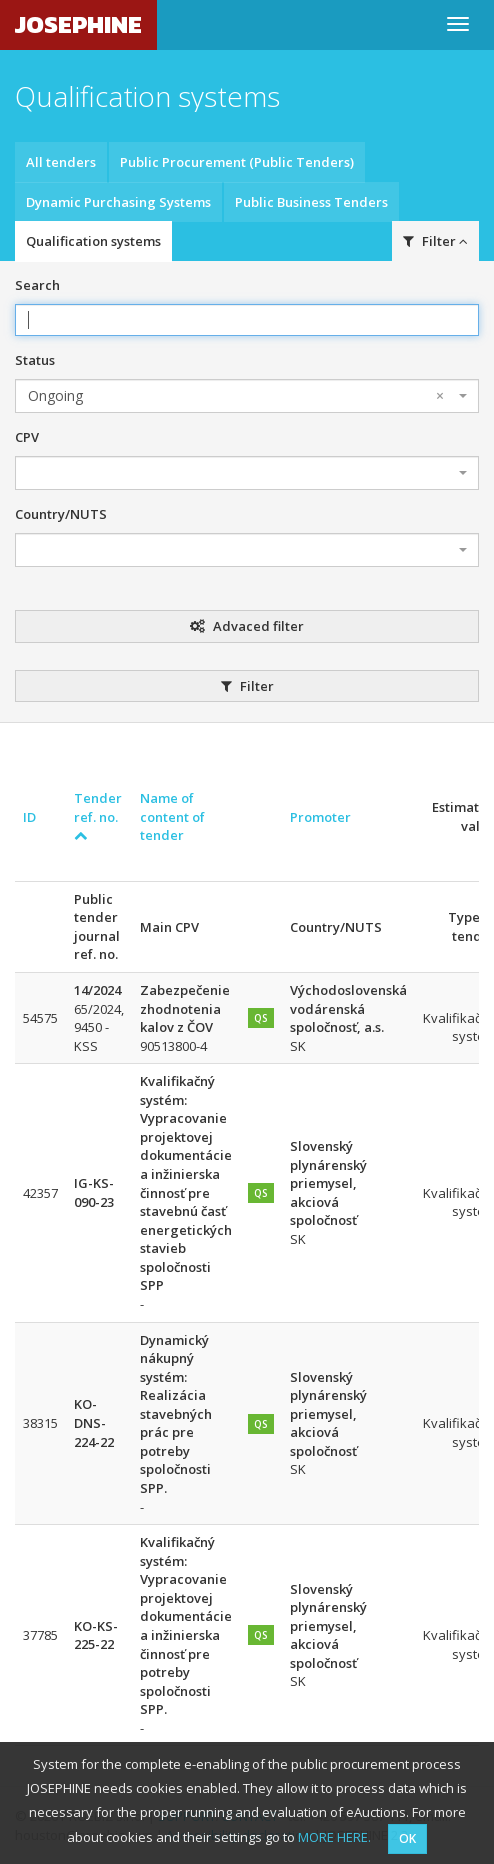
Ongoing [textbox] (236, 396)
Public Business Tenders (311, 202)
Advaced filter (247, 626)
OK (407, 1838)
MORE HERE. (334, 1837)
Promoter (320, 817)
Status (35, 360)
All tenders (61, 162)
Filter (435, 241)
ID (29, 817)
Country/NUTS (61, 514)
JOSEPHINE (78, 24)
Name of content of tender (172, 816)
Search (37, 285)
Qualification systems (93, 241)
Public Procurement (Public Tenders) (237, 162)
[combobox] (247, 396)
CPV (27, 437)
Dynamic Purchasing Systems (118, 202)
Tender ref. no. (98, 816)
